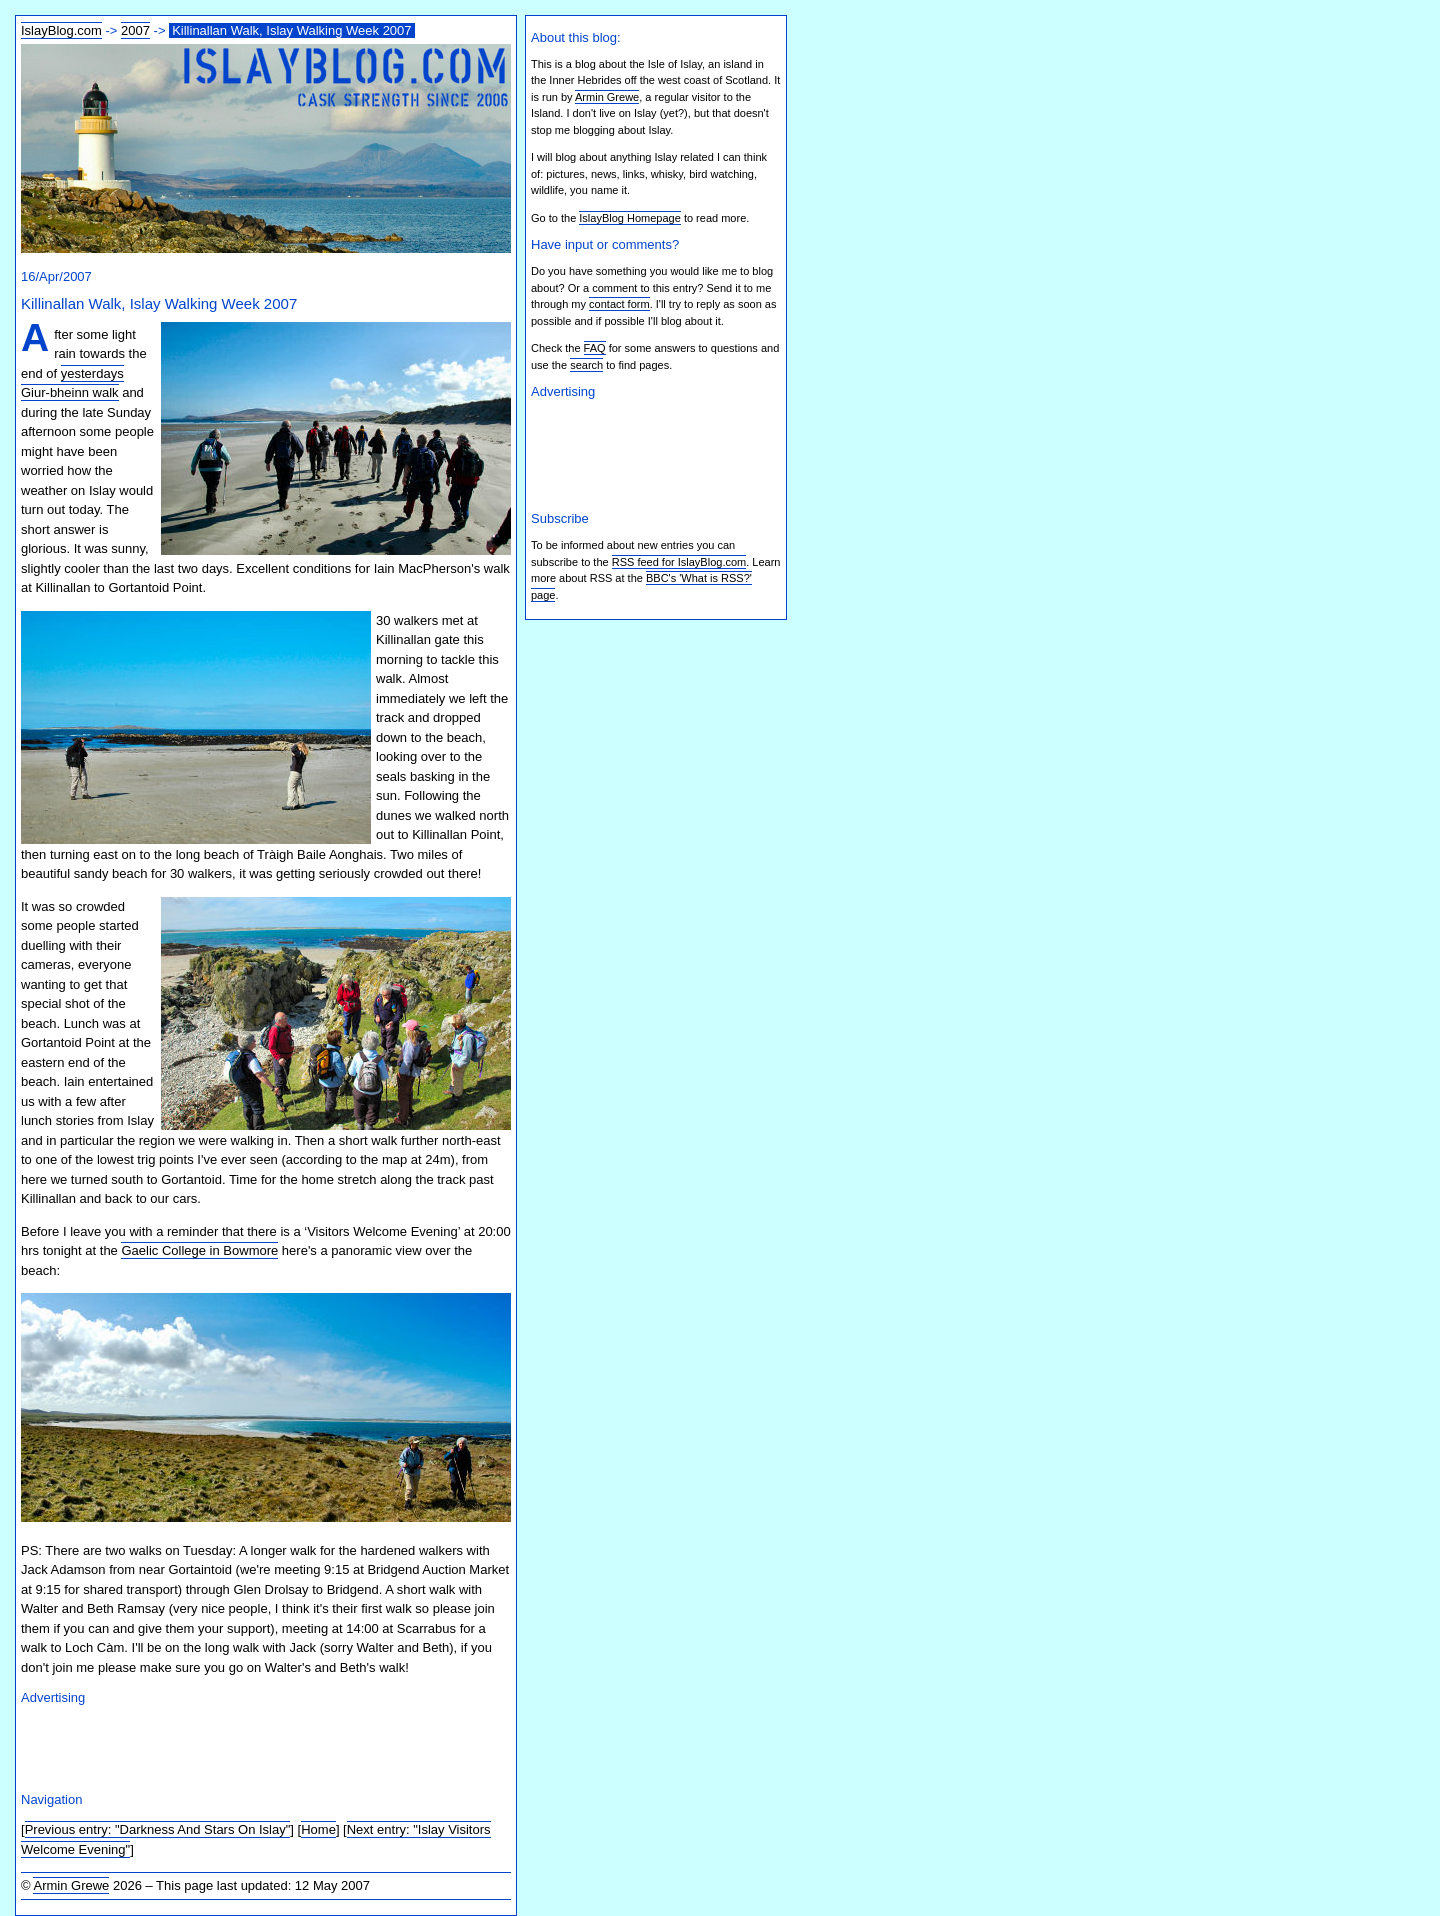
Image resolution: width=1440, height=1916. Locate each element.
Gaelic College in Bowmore (199, 1250)
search (586, 365)
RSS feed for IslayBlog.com (679, 562)
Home (318, 1829)
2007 (135, 30)
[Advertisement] (255, 1746)
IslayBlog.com (61, 30)
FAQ (595, 348)
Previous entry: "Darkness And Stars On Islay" (158, 1829)
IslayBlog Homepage (630, 218)
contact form (619, 304)
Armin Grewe (71, 1885)
